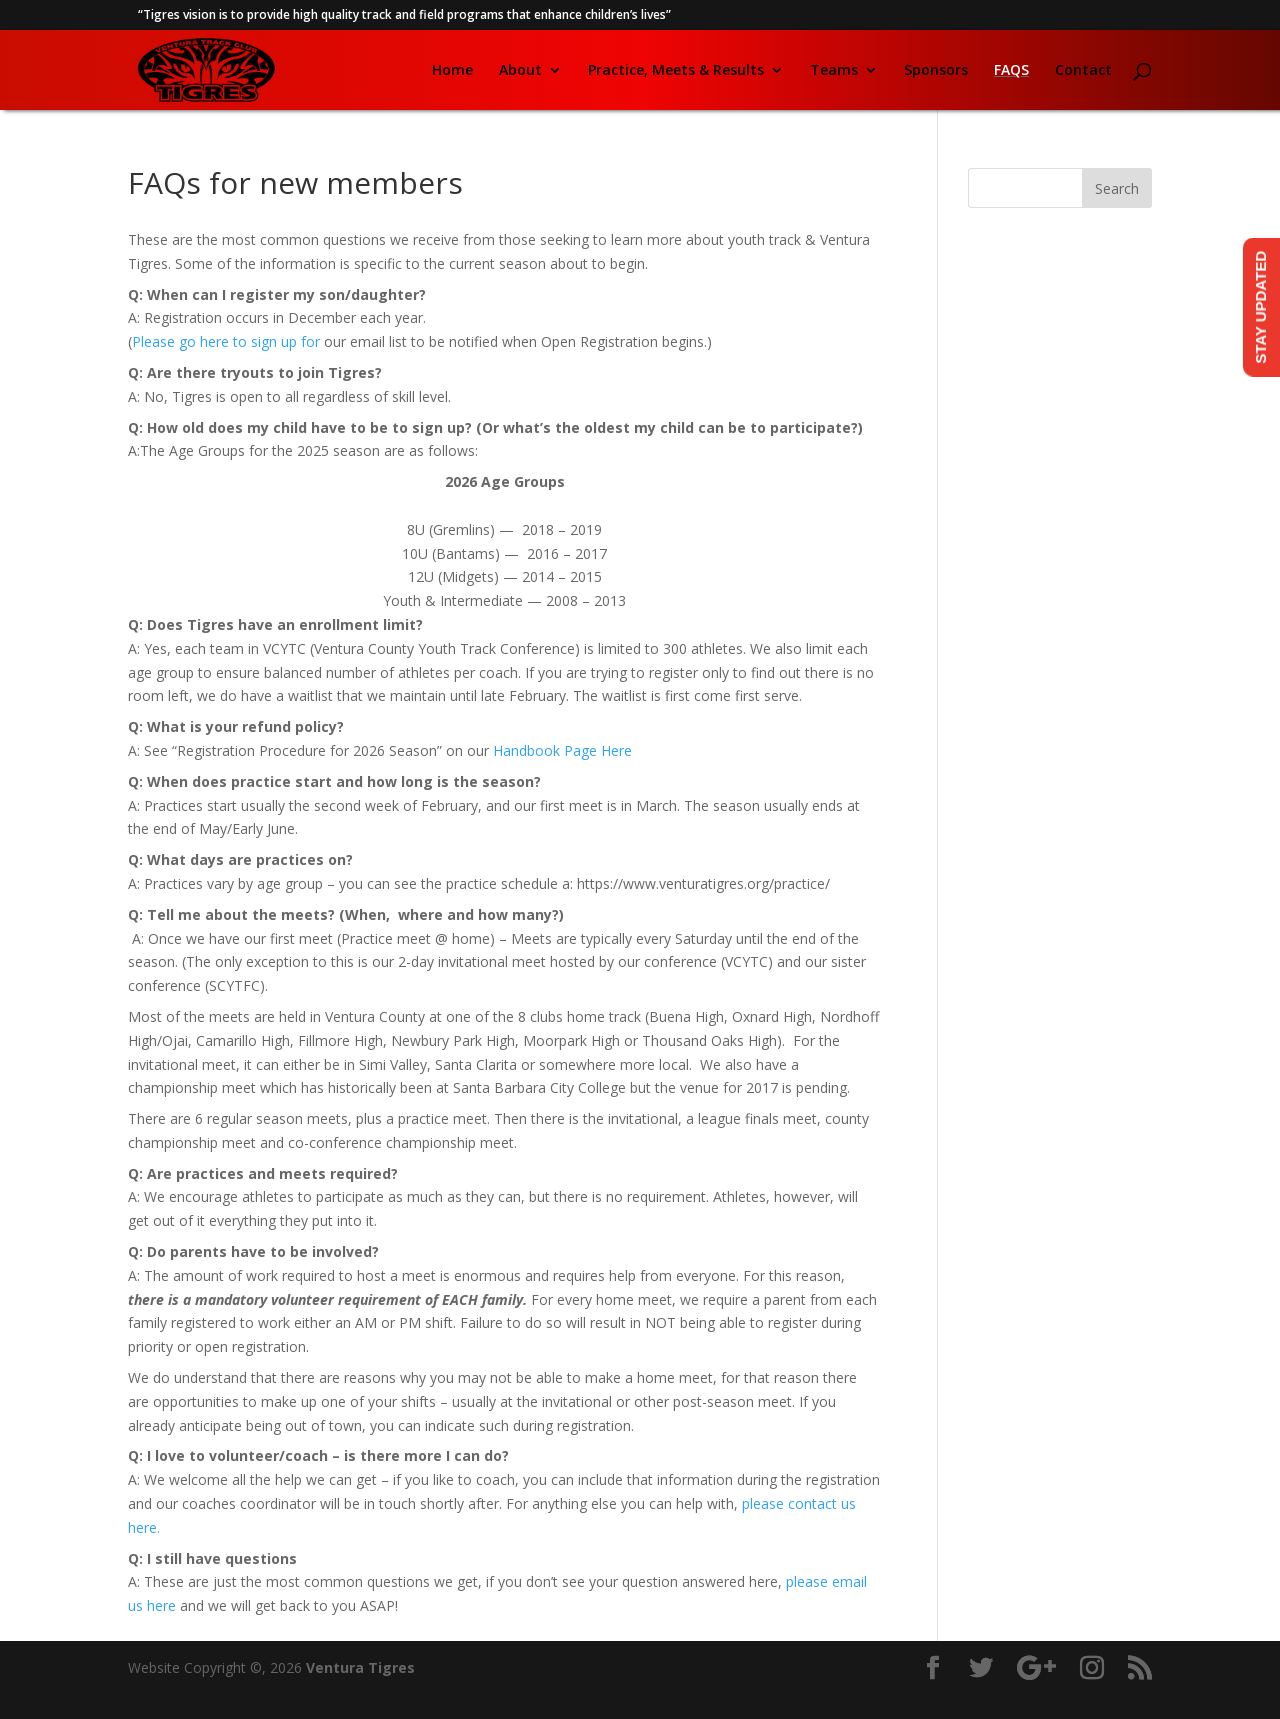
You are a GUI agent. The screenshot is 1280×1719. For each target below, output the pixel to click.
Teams (834, 71)
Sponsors (936, 71)
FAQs (1011, 71)
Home (452, 71)
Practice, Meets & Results (676, 71)
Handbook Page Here (562, 750)
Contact (1083, 71)
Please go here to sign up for (228, 341)
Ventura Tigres (360, 1667)
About (520, 71)
